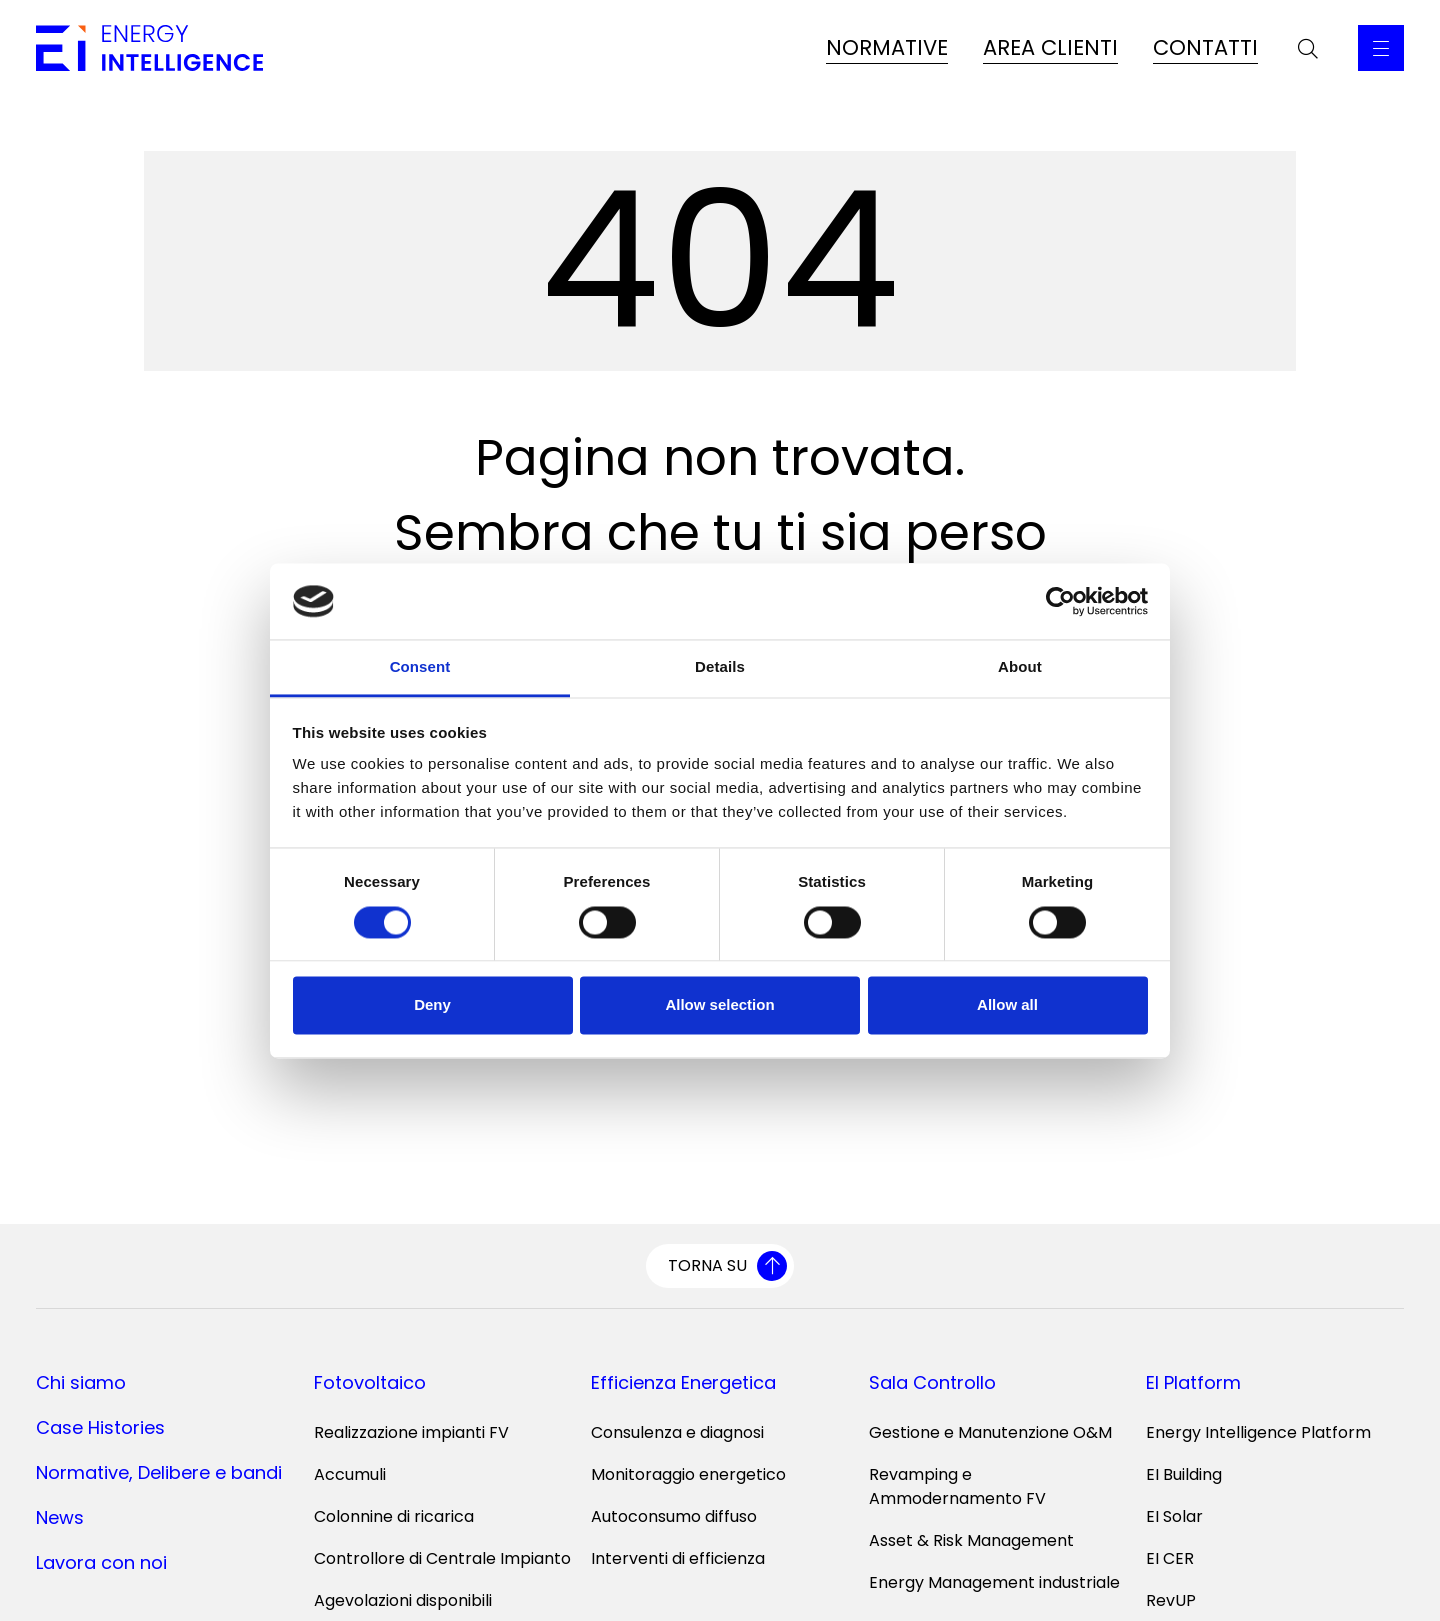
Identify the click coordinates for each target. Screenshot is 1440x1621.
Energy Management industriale (994, 1582)
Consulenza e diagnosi (677, 1432)
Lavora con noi (101, 1562)
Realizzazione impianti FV (411, 1432)
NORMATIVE (887, 47)
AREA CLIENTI (1050, 47)
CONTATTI (1205, 47)
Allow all (1007, 1005)
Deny (432, 1005)
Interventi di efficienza (678, 1558)
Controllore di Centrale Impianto (442, 1558)
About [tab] (1020, 667)
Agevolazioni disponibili (403, 1600)
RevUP (1171, 1600)
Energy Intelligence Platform (1258, 1432)
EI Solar (1174, 1516)
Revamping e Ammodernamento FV (957, 1486)
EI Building (1184, 1474)
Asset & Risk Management (971, 1540)
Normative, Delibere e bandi (159, 1472)
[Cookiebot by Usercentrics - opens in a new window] (1060, 601)
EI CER (1170, 1558)
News (60, 1517)
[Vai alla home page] (149, 48)
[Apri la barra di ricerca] (1308, 48)
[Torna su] (720, 1266)
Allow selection (719, 1005)
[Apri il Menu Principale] (1381, 48)
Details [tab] (720, 667)
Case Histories (100, 1427)
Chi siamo (81, 1382)
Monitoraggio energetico (688, 1474)
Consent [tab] (420, 667)
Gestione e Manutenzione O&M (990, 1432)
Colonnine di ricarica (394, 1516)
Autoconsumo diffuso (674, 1516)
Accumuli (350, 1474)
